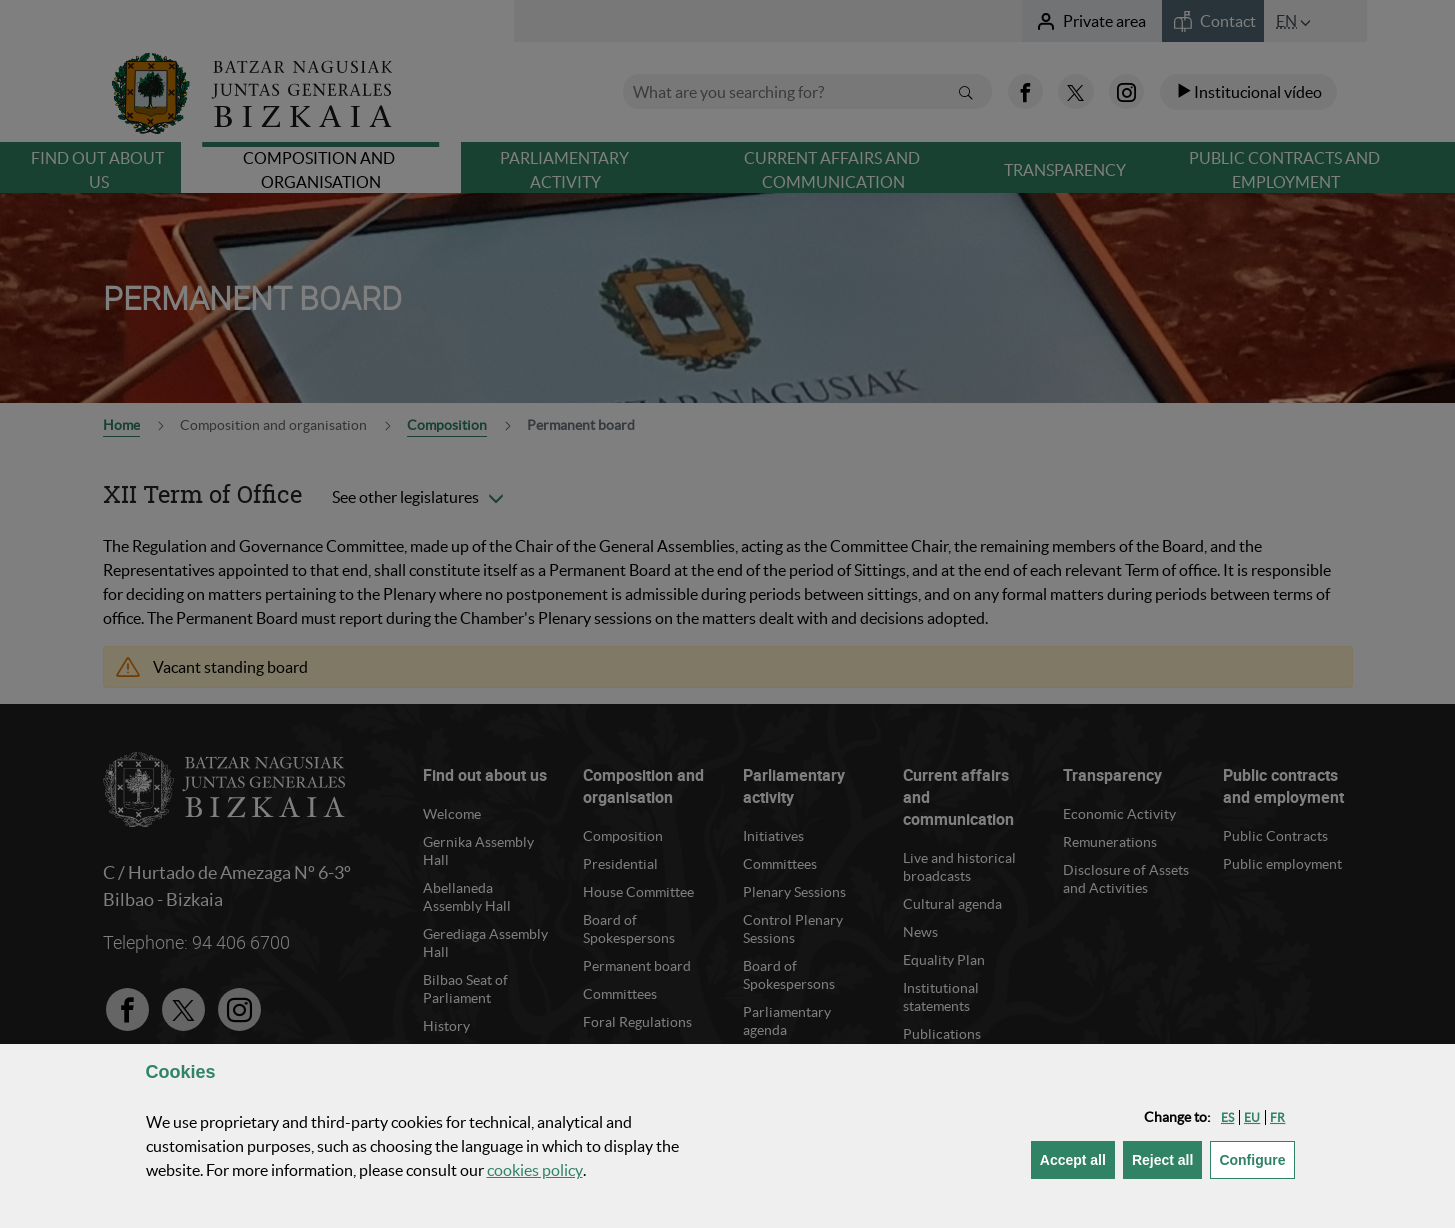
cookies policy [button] (535, 1170)
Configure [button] (1256, 1158)
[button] (1227, 1117)
